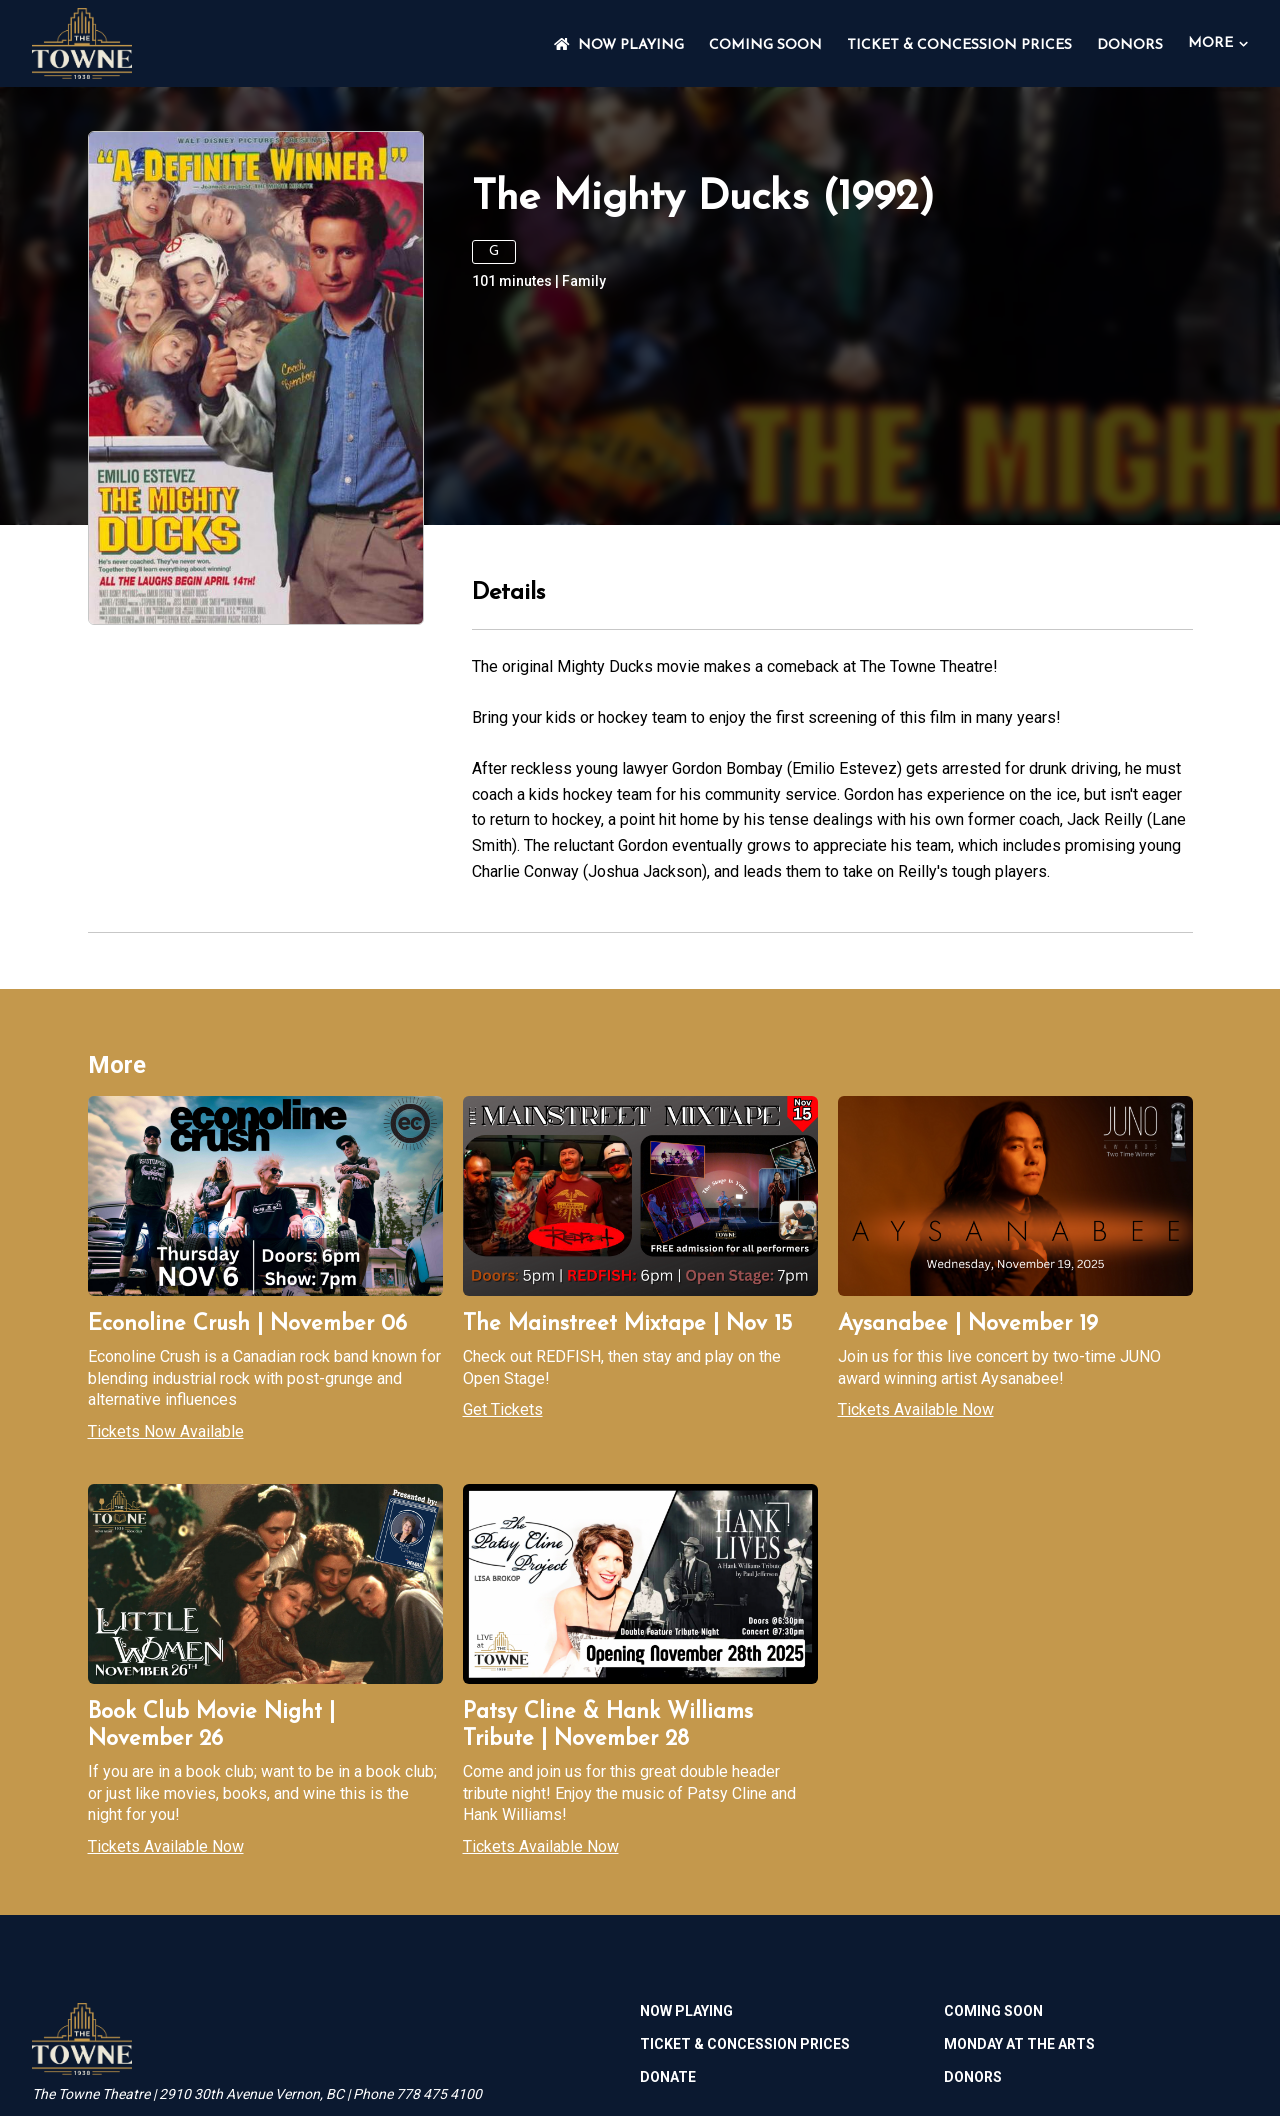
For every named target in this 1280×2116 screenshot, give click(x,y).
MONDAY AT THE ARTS (1019, 2044)
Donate (668, 2077)
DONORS (1130, 45)
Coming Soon (765, 45)
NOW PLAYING (619, 45)
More (1218, 43)
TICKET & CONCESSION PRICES (959, 45)
